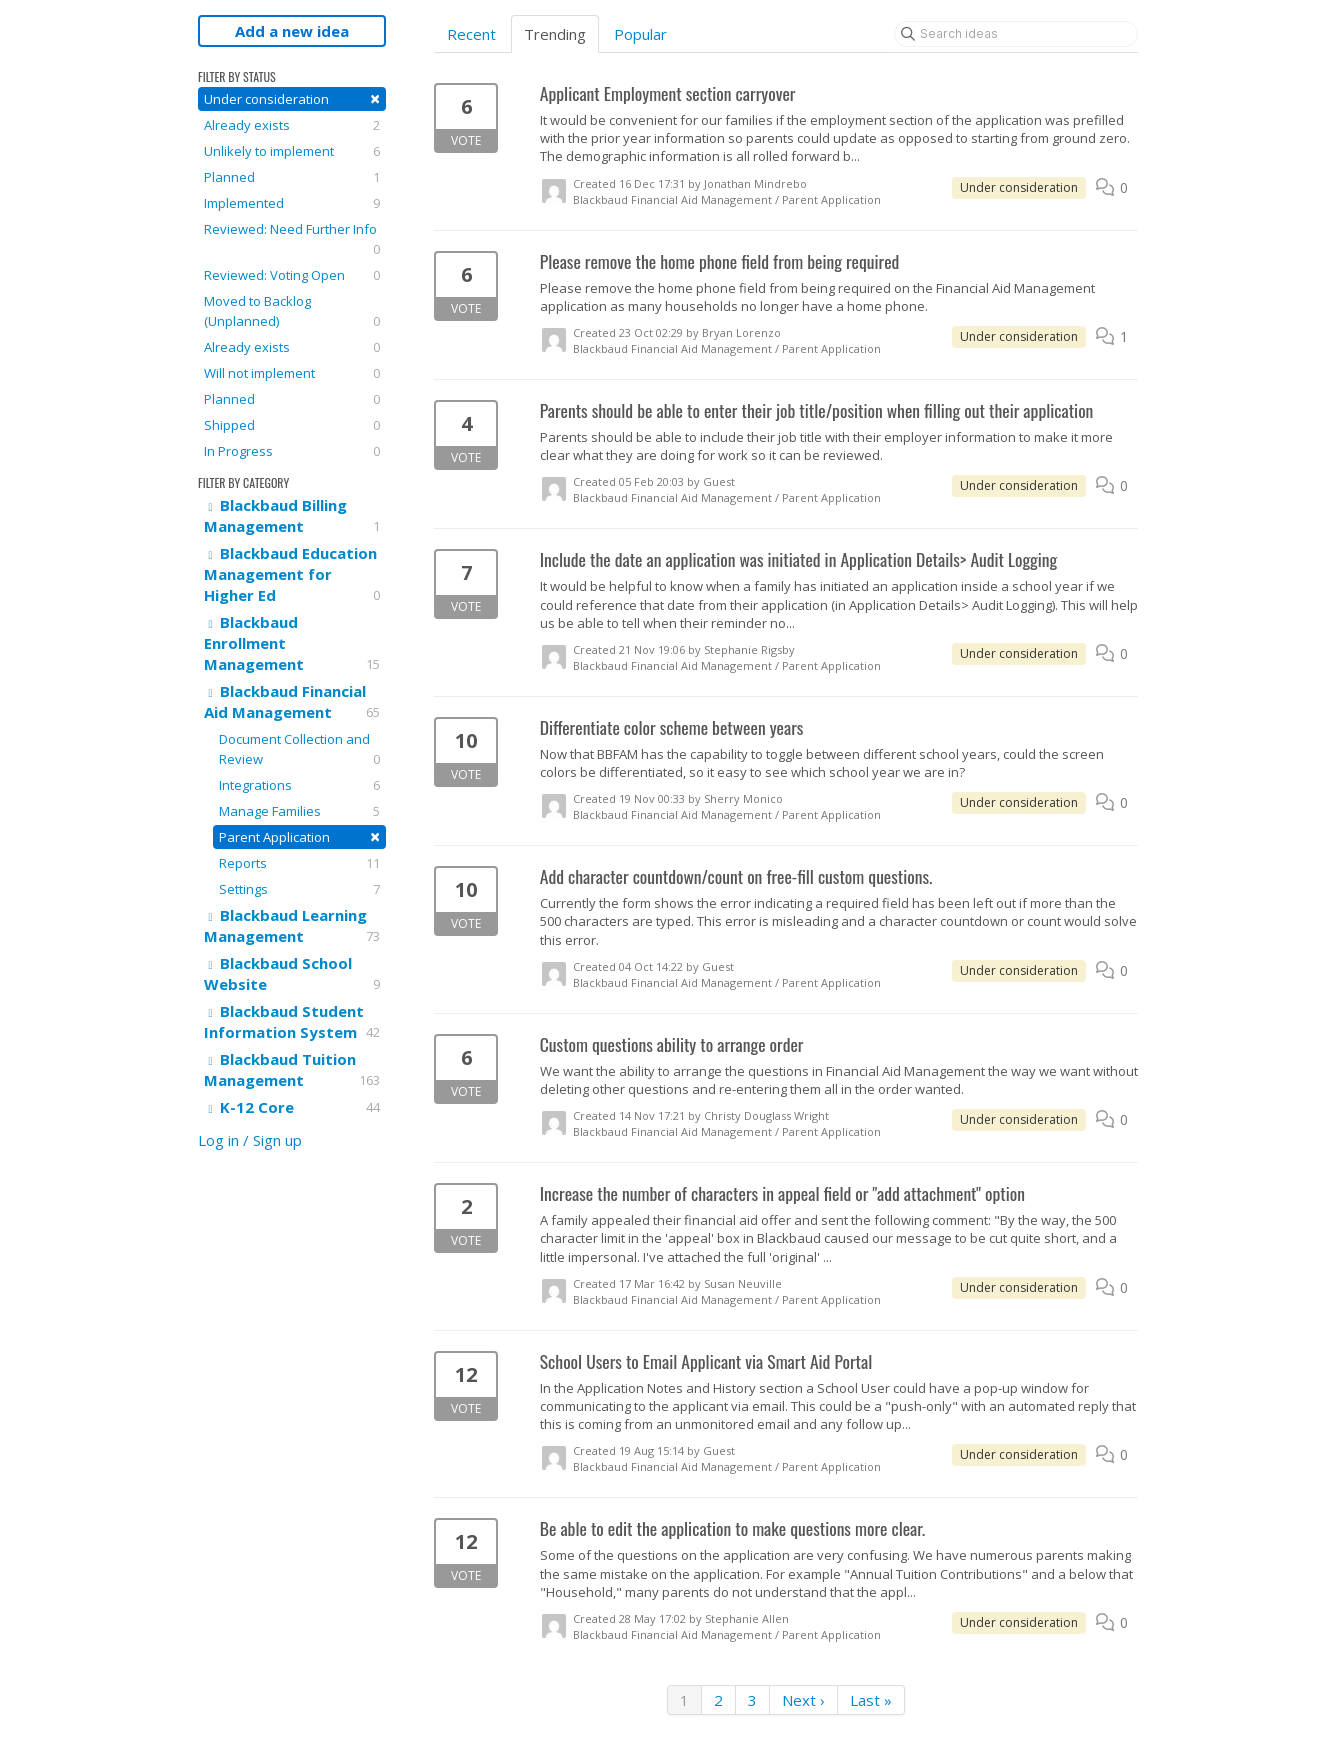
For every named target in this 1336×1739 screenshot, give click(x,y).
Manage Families (299, 811)
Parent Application (299, 836)
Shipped (292, 425)
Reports (299, 863)
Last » (871, 1700)
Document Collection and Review (299, 749)
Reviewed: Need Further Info (292, 239)
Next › (803, 1700)
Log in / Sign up (250, 1140)
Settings (299, 889)
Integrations (299, 785)
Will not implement (292, 373)
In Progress (292, 451)
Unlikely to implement (292, 151)
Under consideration (292, 98)
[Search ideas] (1016, 34)
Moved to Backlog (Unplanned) (292, 311)
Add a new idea (292, 31)
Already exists (292, 125)
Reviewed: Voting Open (292, 275)
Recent (471, 34)
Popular (640, 34)
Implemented (292, 203)
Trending (555, 34)
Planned (292, 177)
